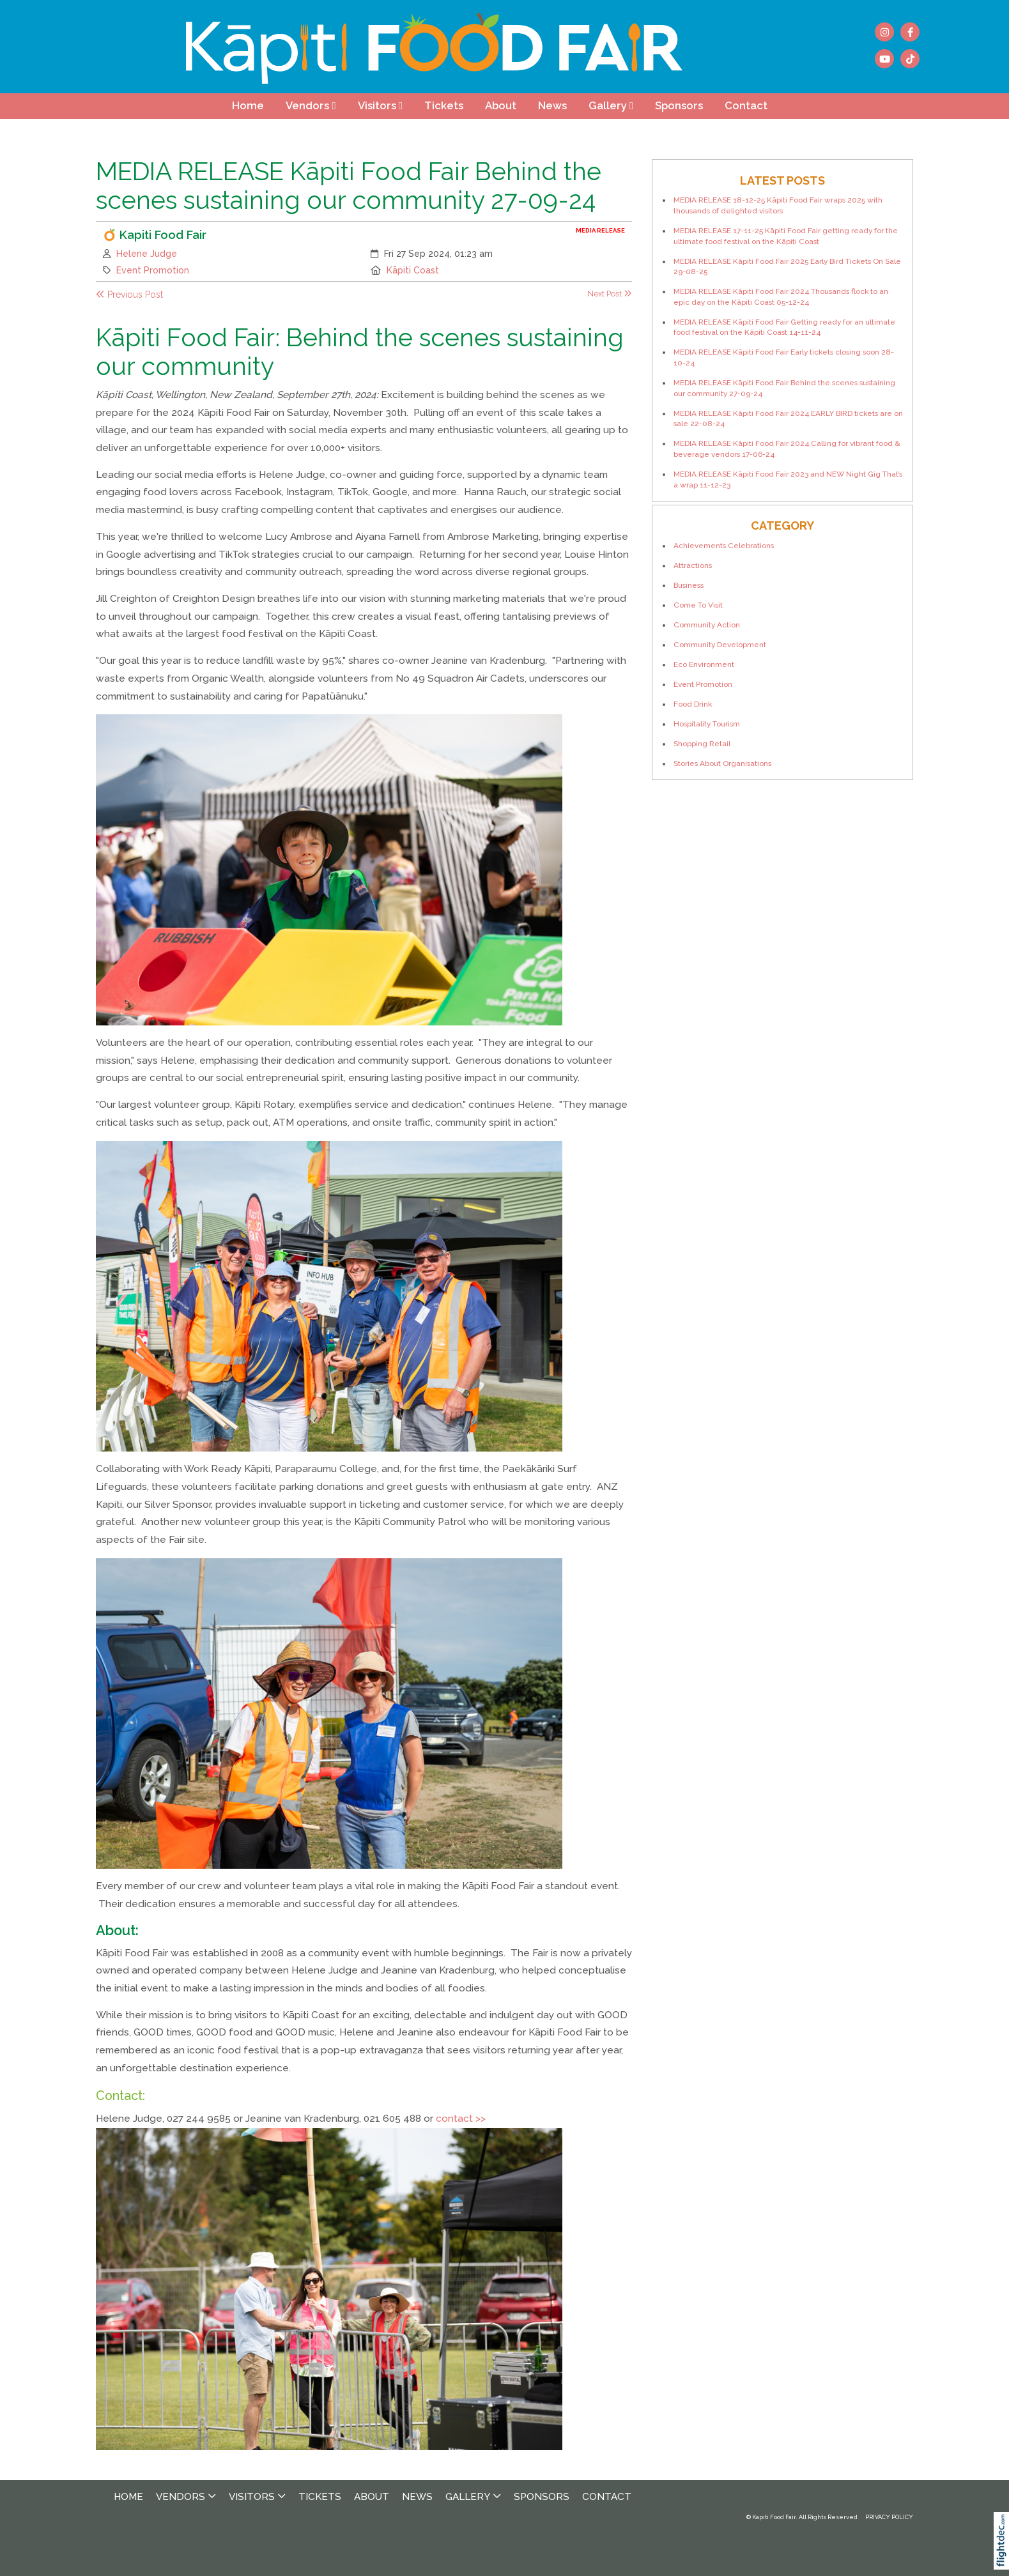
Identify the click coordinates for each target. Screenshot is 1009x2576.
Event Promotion (152, 270)
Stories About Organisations (722, 763)
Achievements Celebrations (724, 545)
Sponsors (679, 105)
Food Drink (693, 704)
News (552, 105)
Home (248, 105)
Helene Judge (146, 254)
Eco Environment (704, 664)
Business (689, 585)
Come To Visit (698, 605)
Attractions (693, 565)
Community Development (720, 644)
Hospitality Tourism (707, 723)
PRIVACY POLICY (889, 2516)
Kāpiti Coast (413, 270)
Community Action (707, 624)
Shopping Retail (702, 743)
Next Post (609, 293)
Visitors (377, 105)
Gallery (608, 105)
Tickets (443, 105)
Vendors (307, 105)
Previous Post (129, 294)
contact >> (461, 2118)
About (500, 105)
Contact (746, 105)
